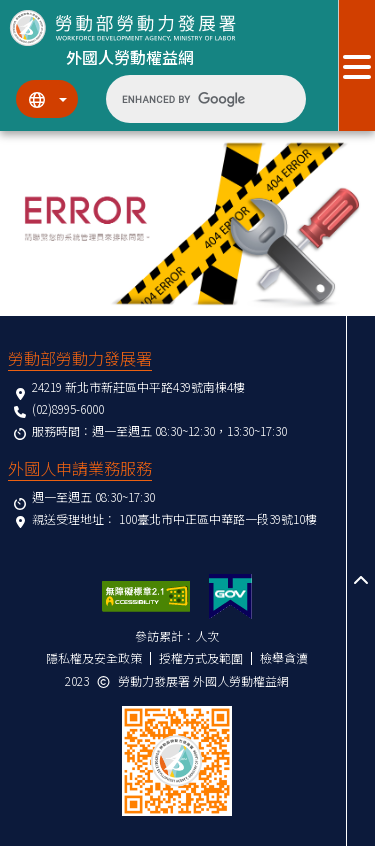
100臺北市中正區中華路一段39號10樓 (218, 518)
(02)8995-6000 (68, 408)
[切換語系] (47, 99)
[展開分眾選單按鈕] (356, 65)
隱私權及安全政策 (94, 657)
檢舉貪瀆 (284, 657)
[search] (190, 99)
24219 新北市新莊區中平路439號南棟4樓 (138, 386)
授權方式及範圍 (201, 657)
